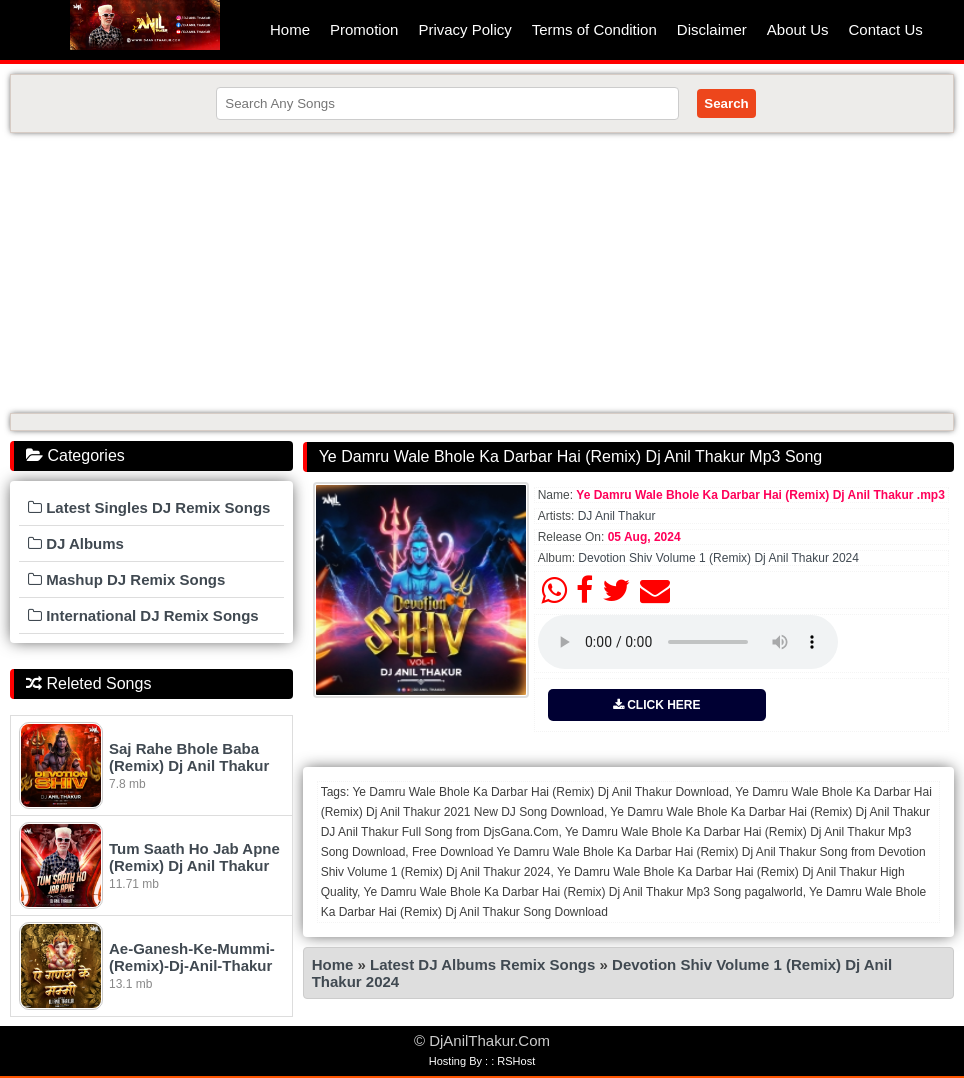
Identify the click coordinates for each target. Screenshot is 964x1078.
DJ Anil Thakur (617, 516)
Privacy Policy (464, 29)
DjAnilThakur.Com (145, 25)
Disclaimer (712, 29)
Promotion (364, 29)
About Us (798, 29)
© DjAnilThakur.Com (482, 1040)
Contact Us (886, 29)
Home (290, 29)
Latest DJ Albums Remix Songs (482, 964)
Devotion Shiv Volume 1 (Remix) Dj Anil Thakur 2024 (718, 558)
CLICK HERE (657, 705)
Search (726, 103)
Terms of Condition (594, 29)
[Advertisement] (482, 273)
